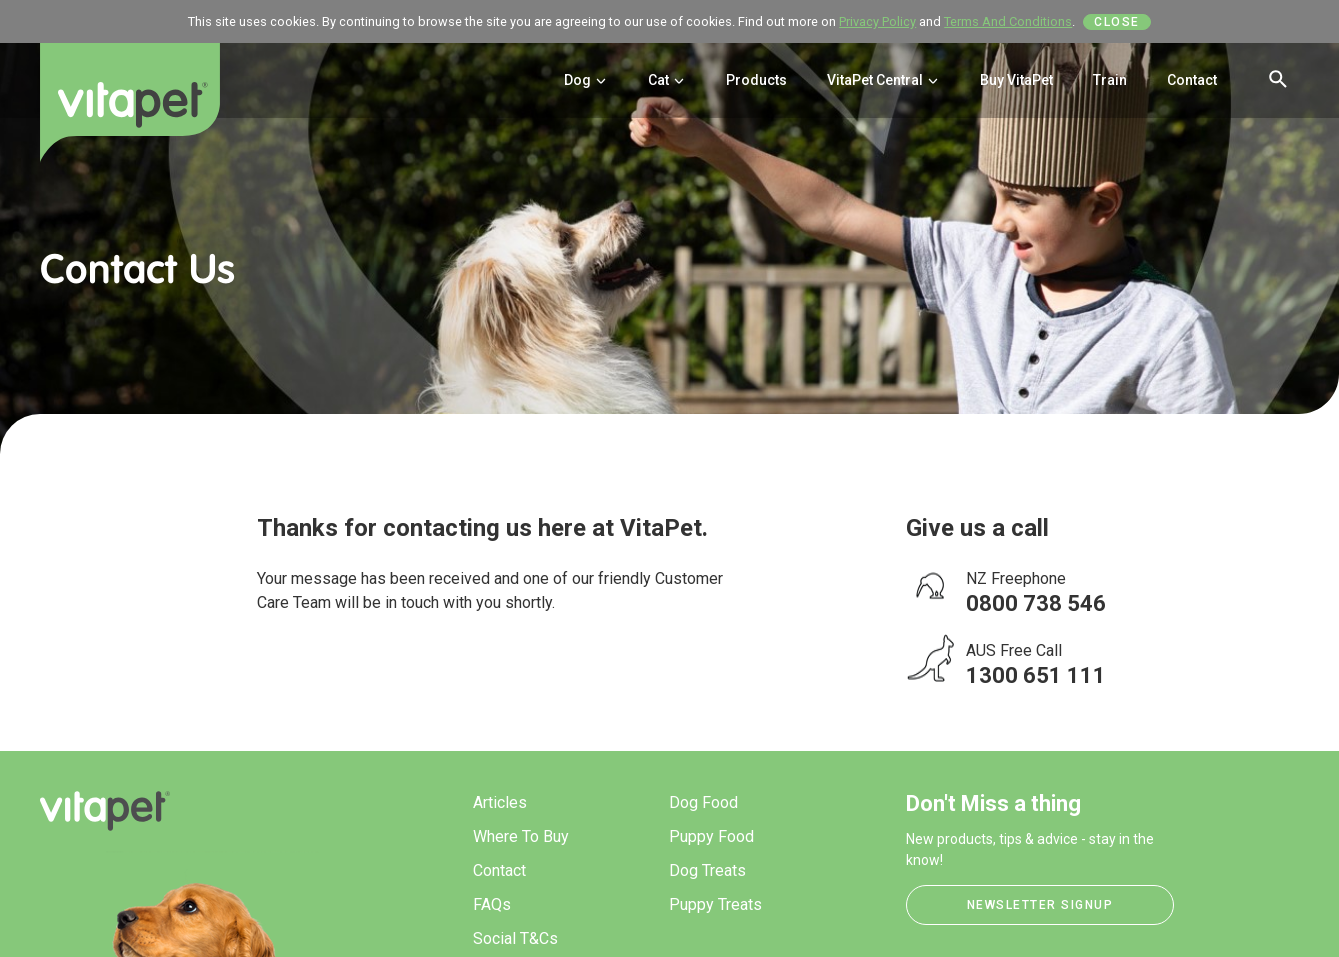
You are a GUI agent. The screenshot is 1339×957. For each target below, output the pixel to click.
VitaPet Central (883, 80)
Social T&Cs (515, 938)
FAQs (492, 904)
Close (1117, 22)
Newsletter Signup (1040, 905)
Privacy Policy (877, 21)
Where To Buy (521, 836)
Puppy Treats (715, 904)
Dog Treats (707, 870)
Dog (586, 80)
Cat (667, 80)
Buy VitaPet (1016, 80)
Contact (1192, 80)
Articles (500, 802)
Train (1110, 80)
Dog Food (703, 802)
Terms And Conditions (1008, 21)
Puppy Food (711, 836)
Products (756, 80)
